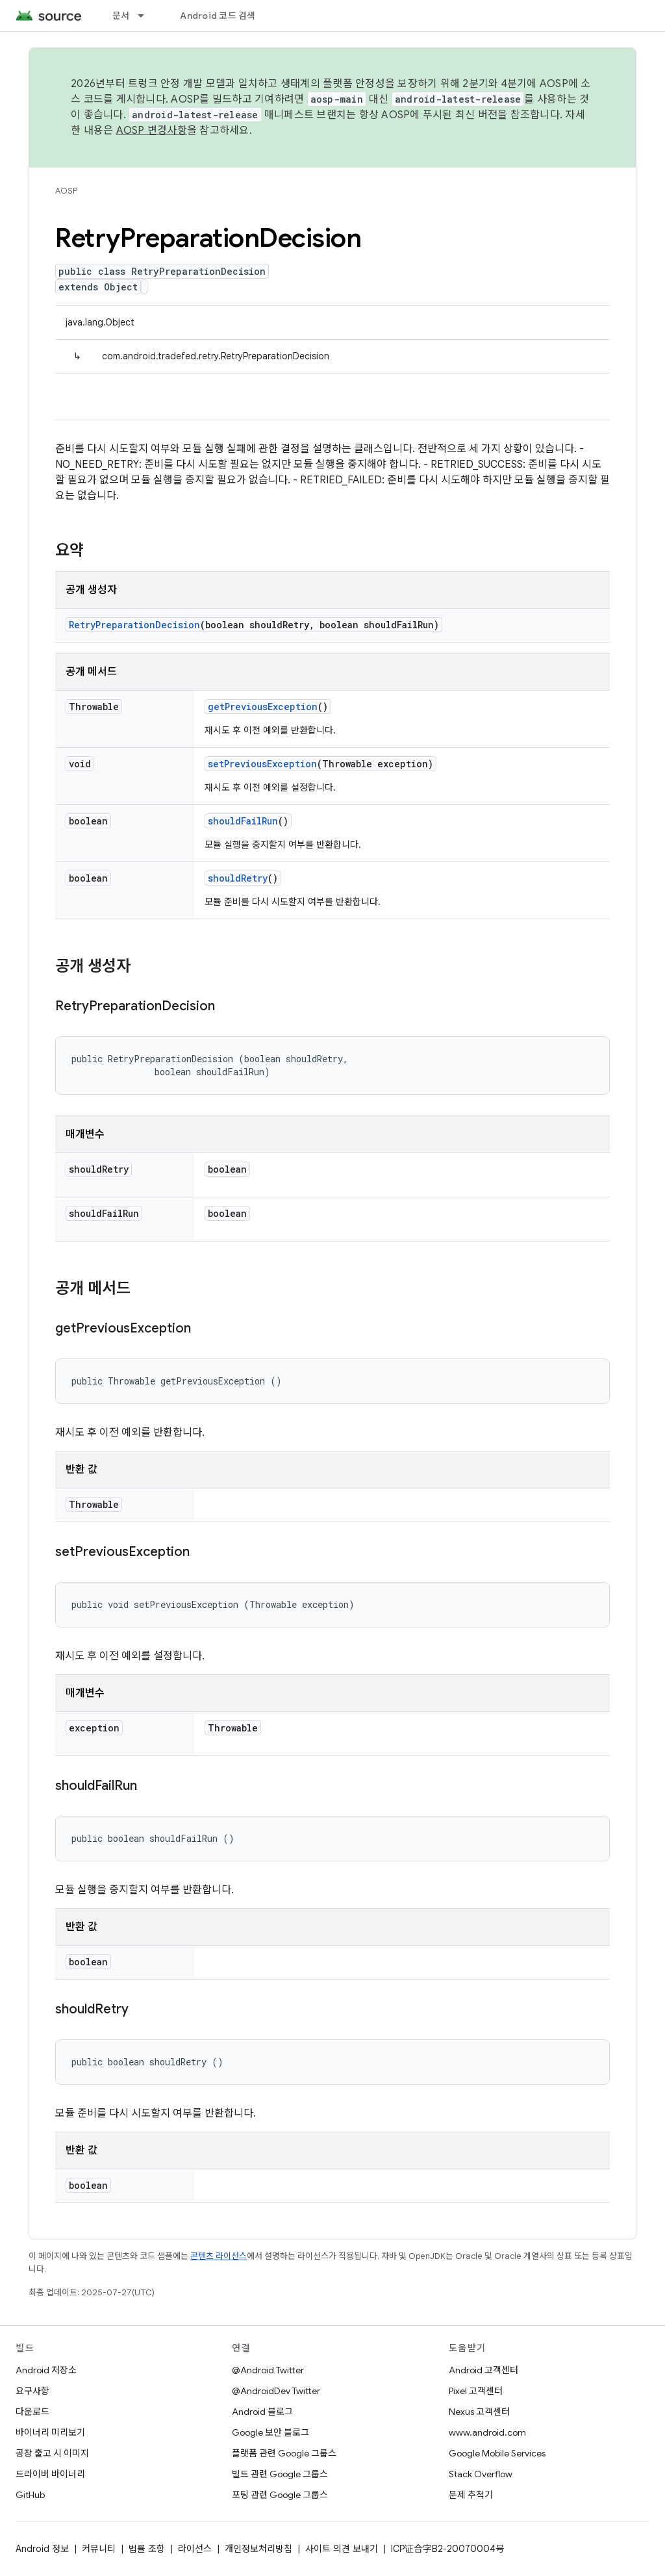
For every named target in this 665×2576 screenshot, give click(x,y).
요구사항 (32, 2391)
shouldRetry (238, 878)
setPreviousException (262, 764)
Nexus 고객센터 (479, 2411)
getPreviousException (263, 706)
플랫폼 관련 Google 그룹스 (284, 2453)
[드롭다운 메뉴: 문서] (146, 15)
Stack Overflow (480, 2474)
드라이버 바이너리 (50, 2474)
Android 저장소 (46, 2370)
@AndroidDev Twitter (276, 2391)
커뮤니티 (99, 2549)
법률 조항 (147, 2549)
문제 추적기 (471, 2495)
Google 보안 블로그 (270, 2432)
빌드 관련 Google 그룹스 (280, 2474)
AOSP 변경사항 (151, 130)
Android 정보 (42, 2549)
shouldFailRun (243, 821)
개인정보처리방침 (258, 2549)
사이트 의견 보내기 (341, 2549)
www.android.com (487, 2432)
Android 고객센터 (483, 2370)
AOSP (66, 190)
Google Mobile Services (497, 2453)
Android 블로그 (262, 2411)
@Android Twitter (268, 2370)
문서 (121, 15)
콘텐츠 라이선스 (218, 2256)
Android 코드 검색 (217, 15)
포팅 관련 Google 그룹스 (280, 2495)
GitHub (30, 2495)
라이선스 (195, 2549)
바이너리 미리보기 (50, 2432)
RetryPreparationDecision (134, 624)
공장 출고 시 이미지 (52, 2453)
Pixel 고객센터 (476, 2391)
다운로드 (32, 2411)
